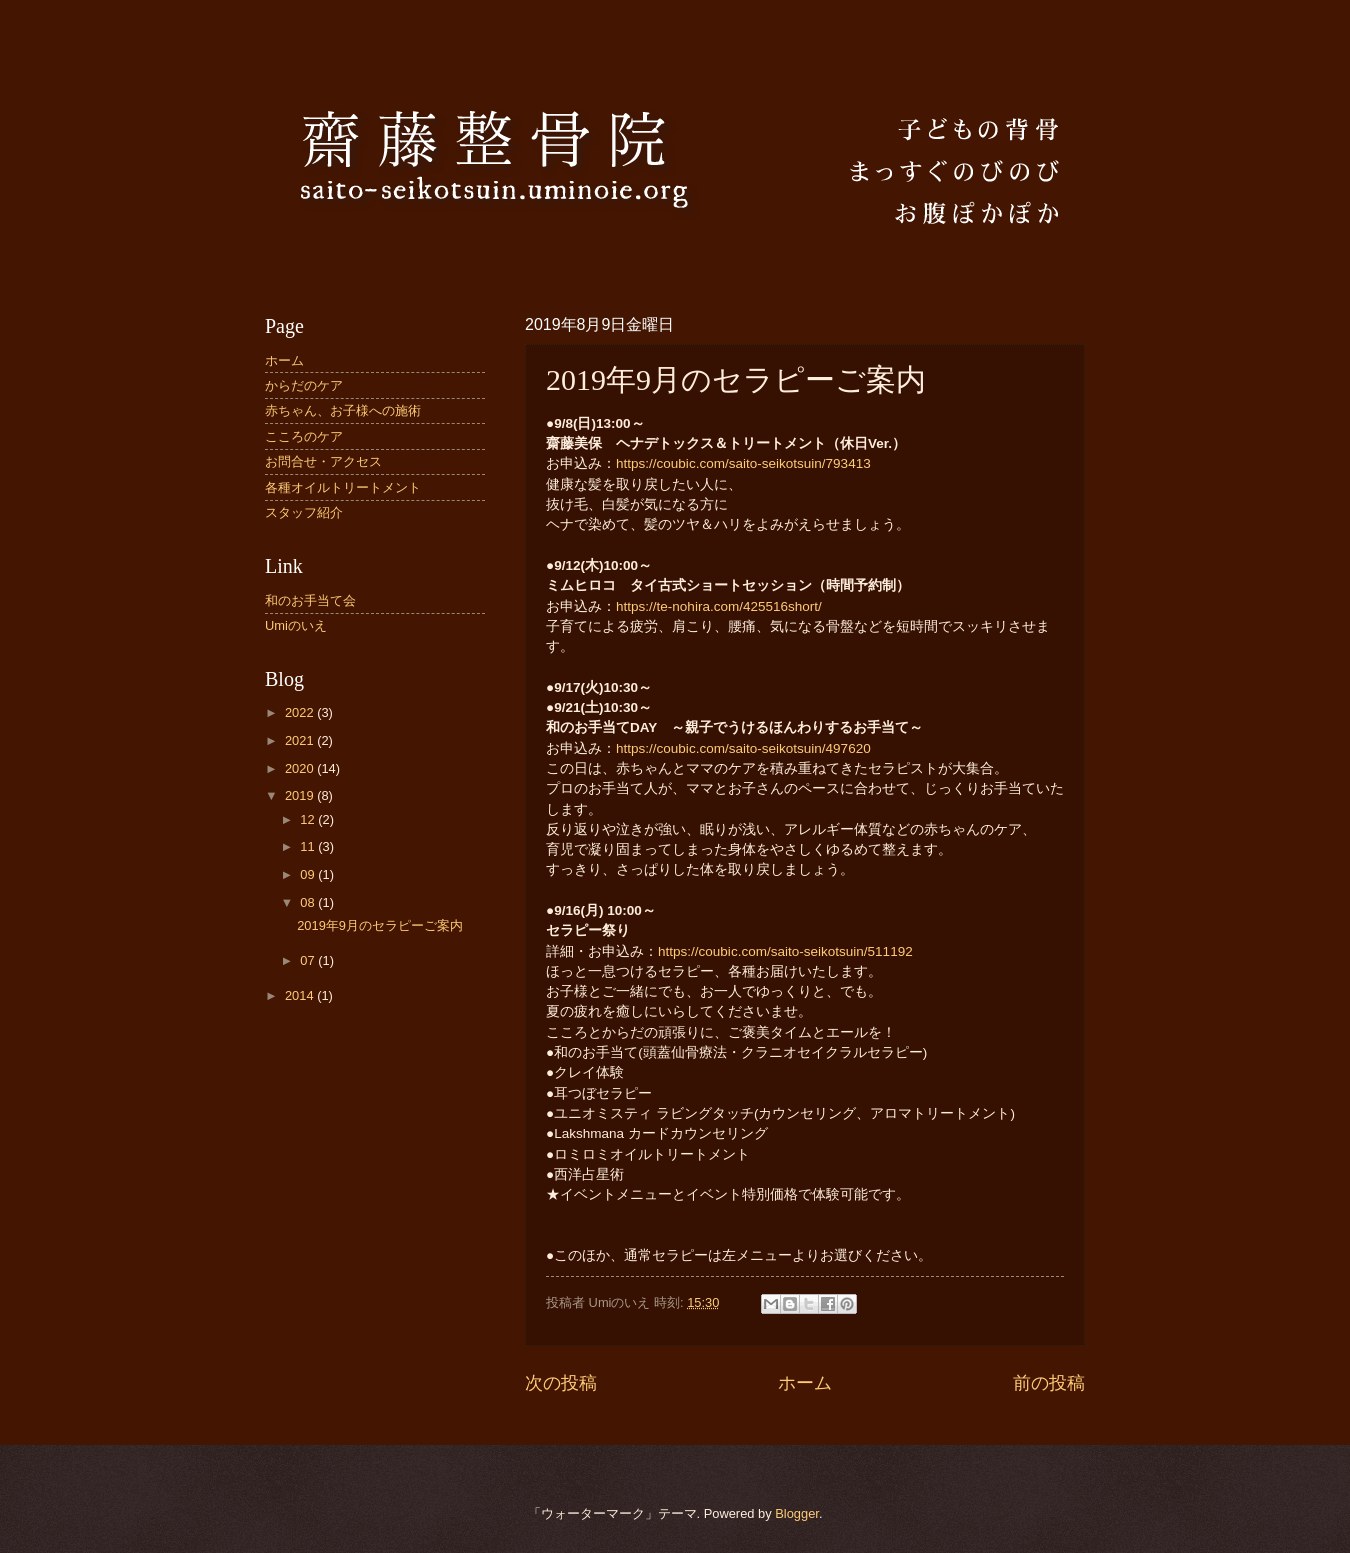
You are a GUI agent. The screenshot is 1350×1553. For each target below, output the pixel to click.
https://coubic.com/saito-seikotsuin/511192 (785, 951)
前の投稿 (1049, 1383)
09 (309, 874)
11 (309, 846)
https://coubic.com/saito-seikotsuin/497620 (743, 748)
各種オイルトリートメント (343, 487)
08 (309, 902)
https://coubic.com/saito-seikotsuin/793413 (743, 463)
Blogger (797, 1513)
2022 (301, 712)
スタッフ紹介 (304, 512)
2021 (301, 740)
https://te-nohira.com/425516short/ (719, 606)
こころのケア (304, 436)
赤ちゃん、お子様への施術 (343, 410)
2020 (301, 768)
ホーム (805, 1383)
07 (309, 960)
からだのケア (304, 385)
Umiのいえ (296, 625)
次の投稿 (561, 1383)
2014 (301, 995)
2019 (301, 795)
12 (309, 819)
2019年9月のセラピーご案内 (380, 925)
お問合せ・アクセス (323, 461)
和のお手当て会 (310, 600)
